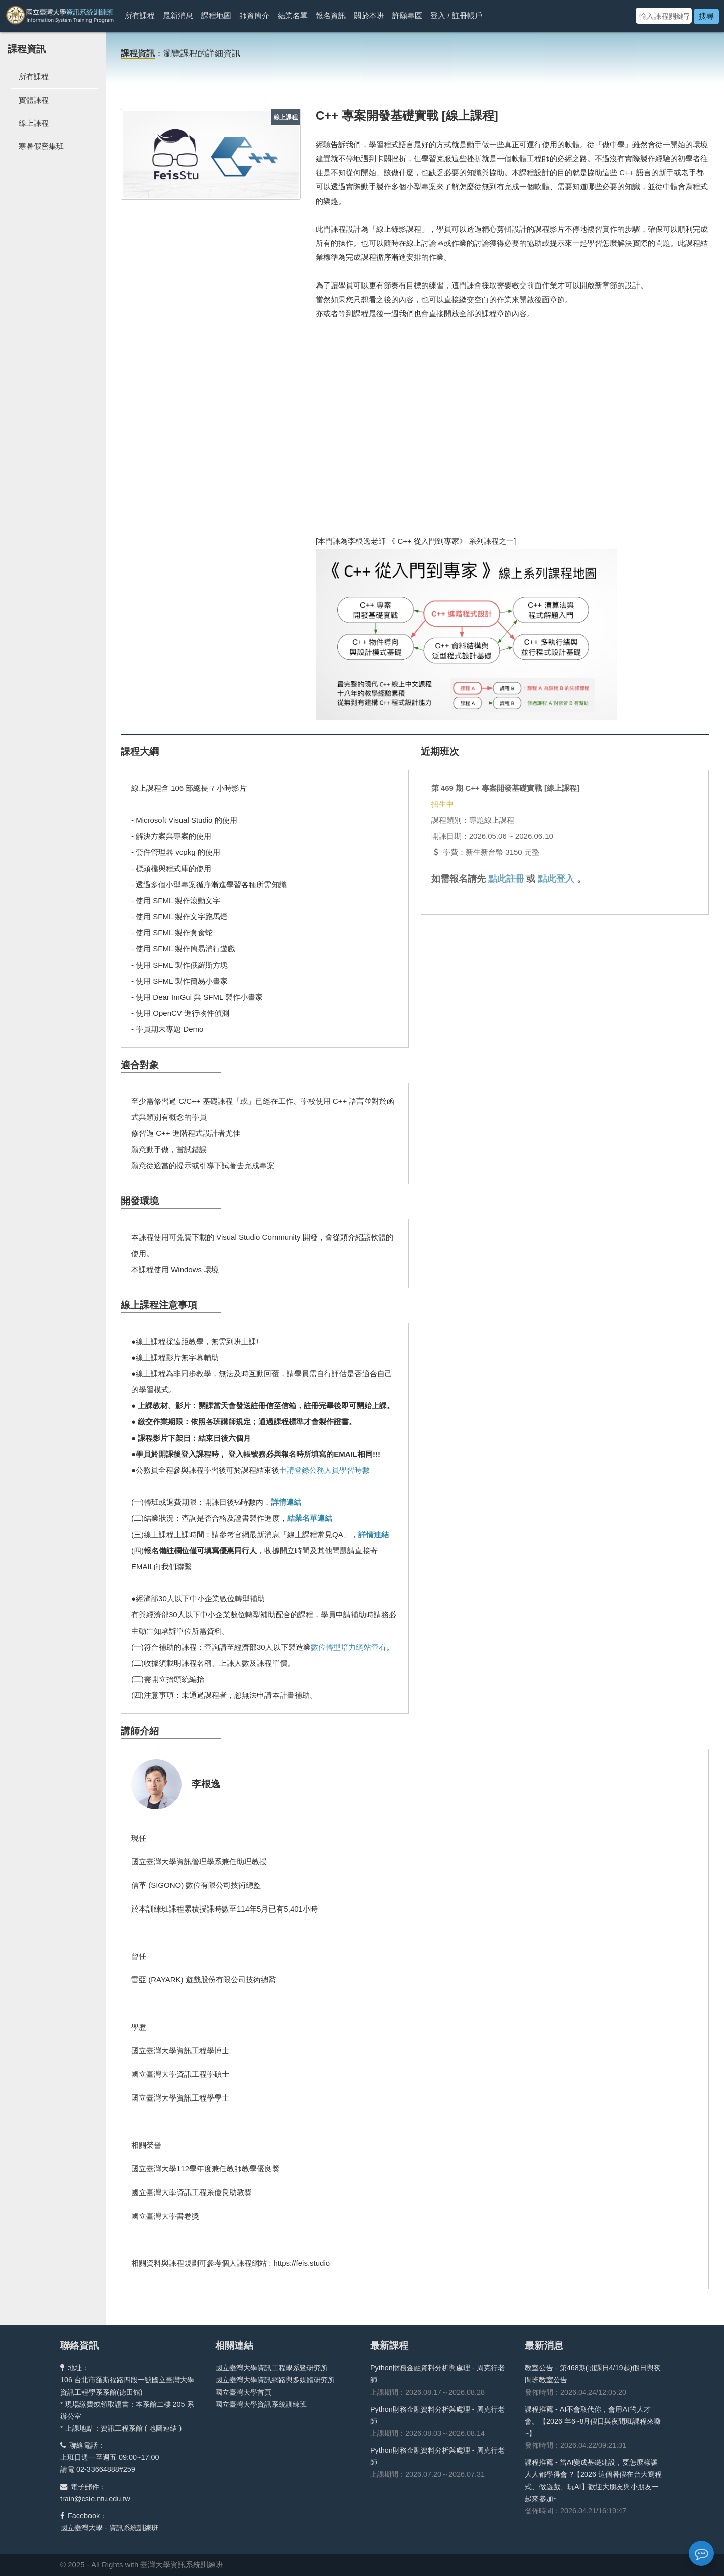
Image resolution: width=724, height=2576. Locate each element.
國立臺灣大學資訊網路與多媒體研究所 (275, 2380)
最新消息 (178, 15)
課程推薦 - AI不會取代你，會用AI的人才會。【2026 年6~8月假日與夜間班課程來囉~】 (593, 2421)
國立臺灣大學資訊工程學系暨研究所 (271, 2368)
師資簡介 (254, 15)
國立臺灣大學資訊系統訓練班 (261, 2404)
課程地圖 (216, 15)
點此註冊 (506, 879)
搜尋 (706, 16)
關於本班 (369, 15)
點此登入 (556, 879)
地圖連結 (163, 2428)
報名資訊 (331, 15)
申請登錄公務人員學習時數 (324, 1470)
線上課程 (34, 123)
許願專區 (407, 15)
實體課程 (34, 100)
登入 (437, 15)
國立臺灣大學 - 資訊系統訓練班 (109, 2528)
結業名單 (293, 15)
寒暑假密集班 (41, 146)
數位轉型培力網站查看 (348, 1647)
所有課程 (140, 15)
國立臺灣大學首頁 (243, 2392)
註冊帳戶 (467, 15)
